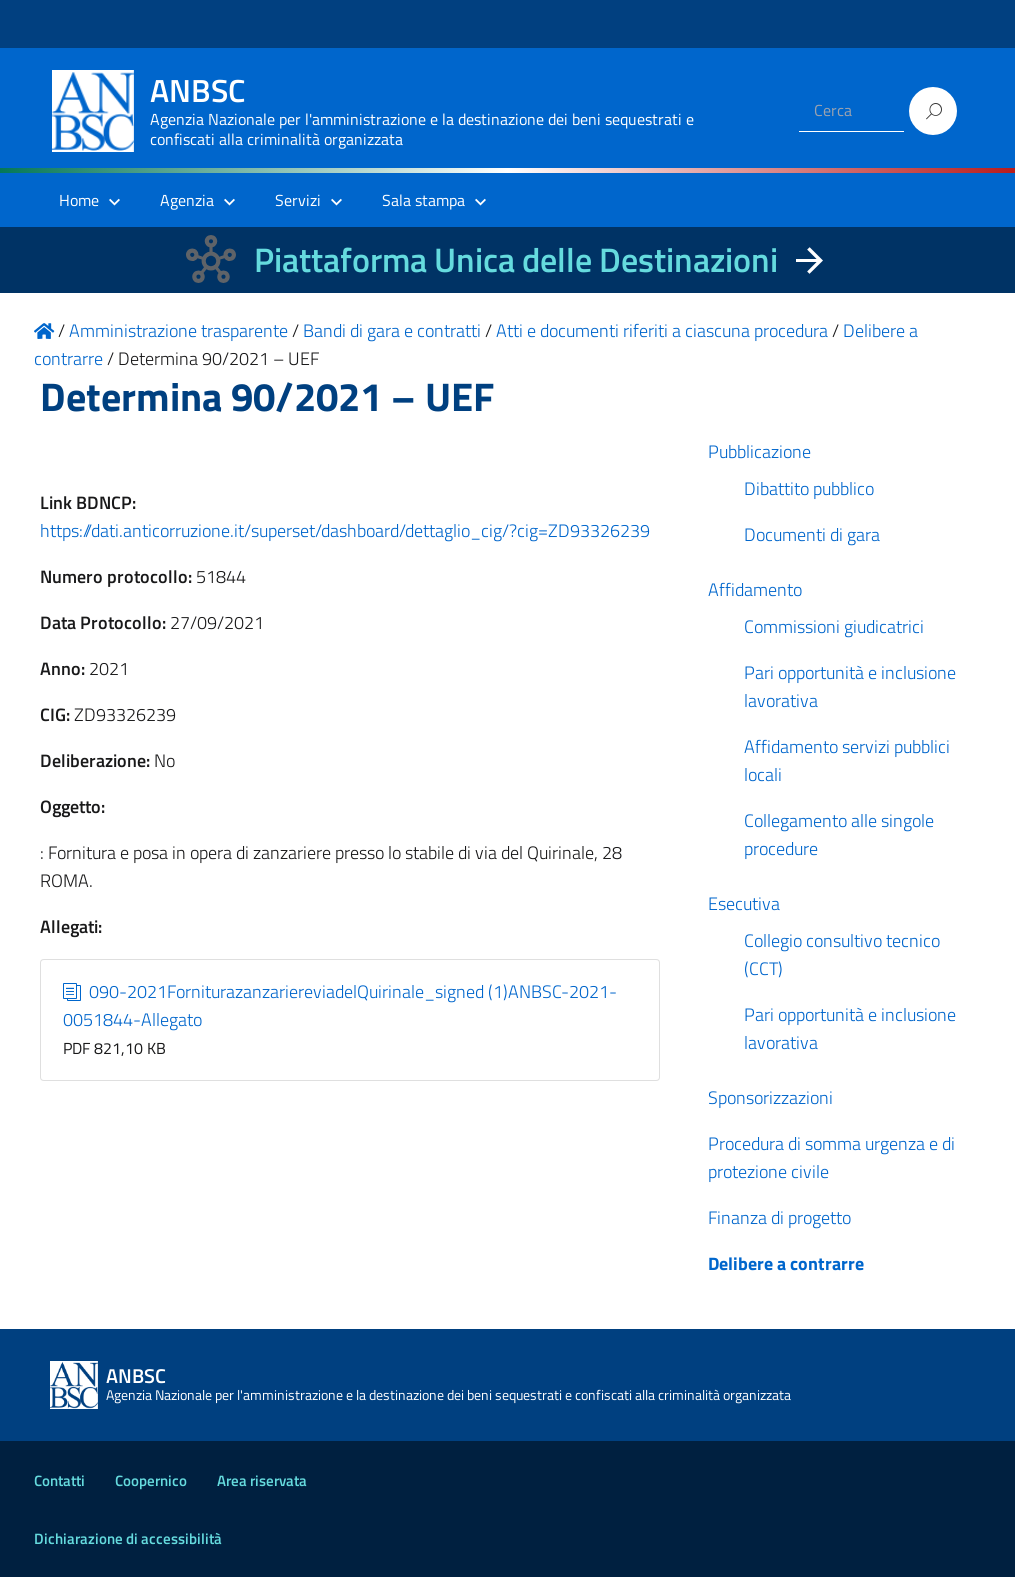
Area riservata (262, 1480)
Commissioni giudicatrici (834, 626)
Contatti (59, 1480)
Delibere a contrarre (786, 1263)
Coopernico (151, 1480)
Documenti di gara (812, 534)
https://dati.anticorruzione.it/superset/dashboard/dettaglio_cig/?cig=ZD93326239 (345, 530)
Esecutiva (744, 903)
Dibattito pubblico (809, 488)
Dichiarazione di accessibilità (128, 1538)
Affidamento (755, 589)
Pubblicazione (759, 451)
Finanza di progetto (779, 1217)
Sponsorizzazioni (770, 1097)
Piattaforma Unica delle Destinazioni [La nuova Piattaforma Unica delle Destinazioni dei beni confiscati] (516, 259)
